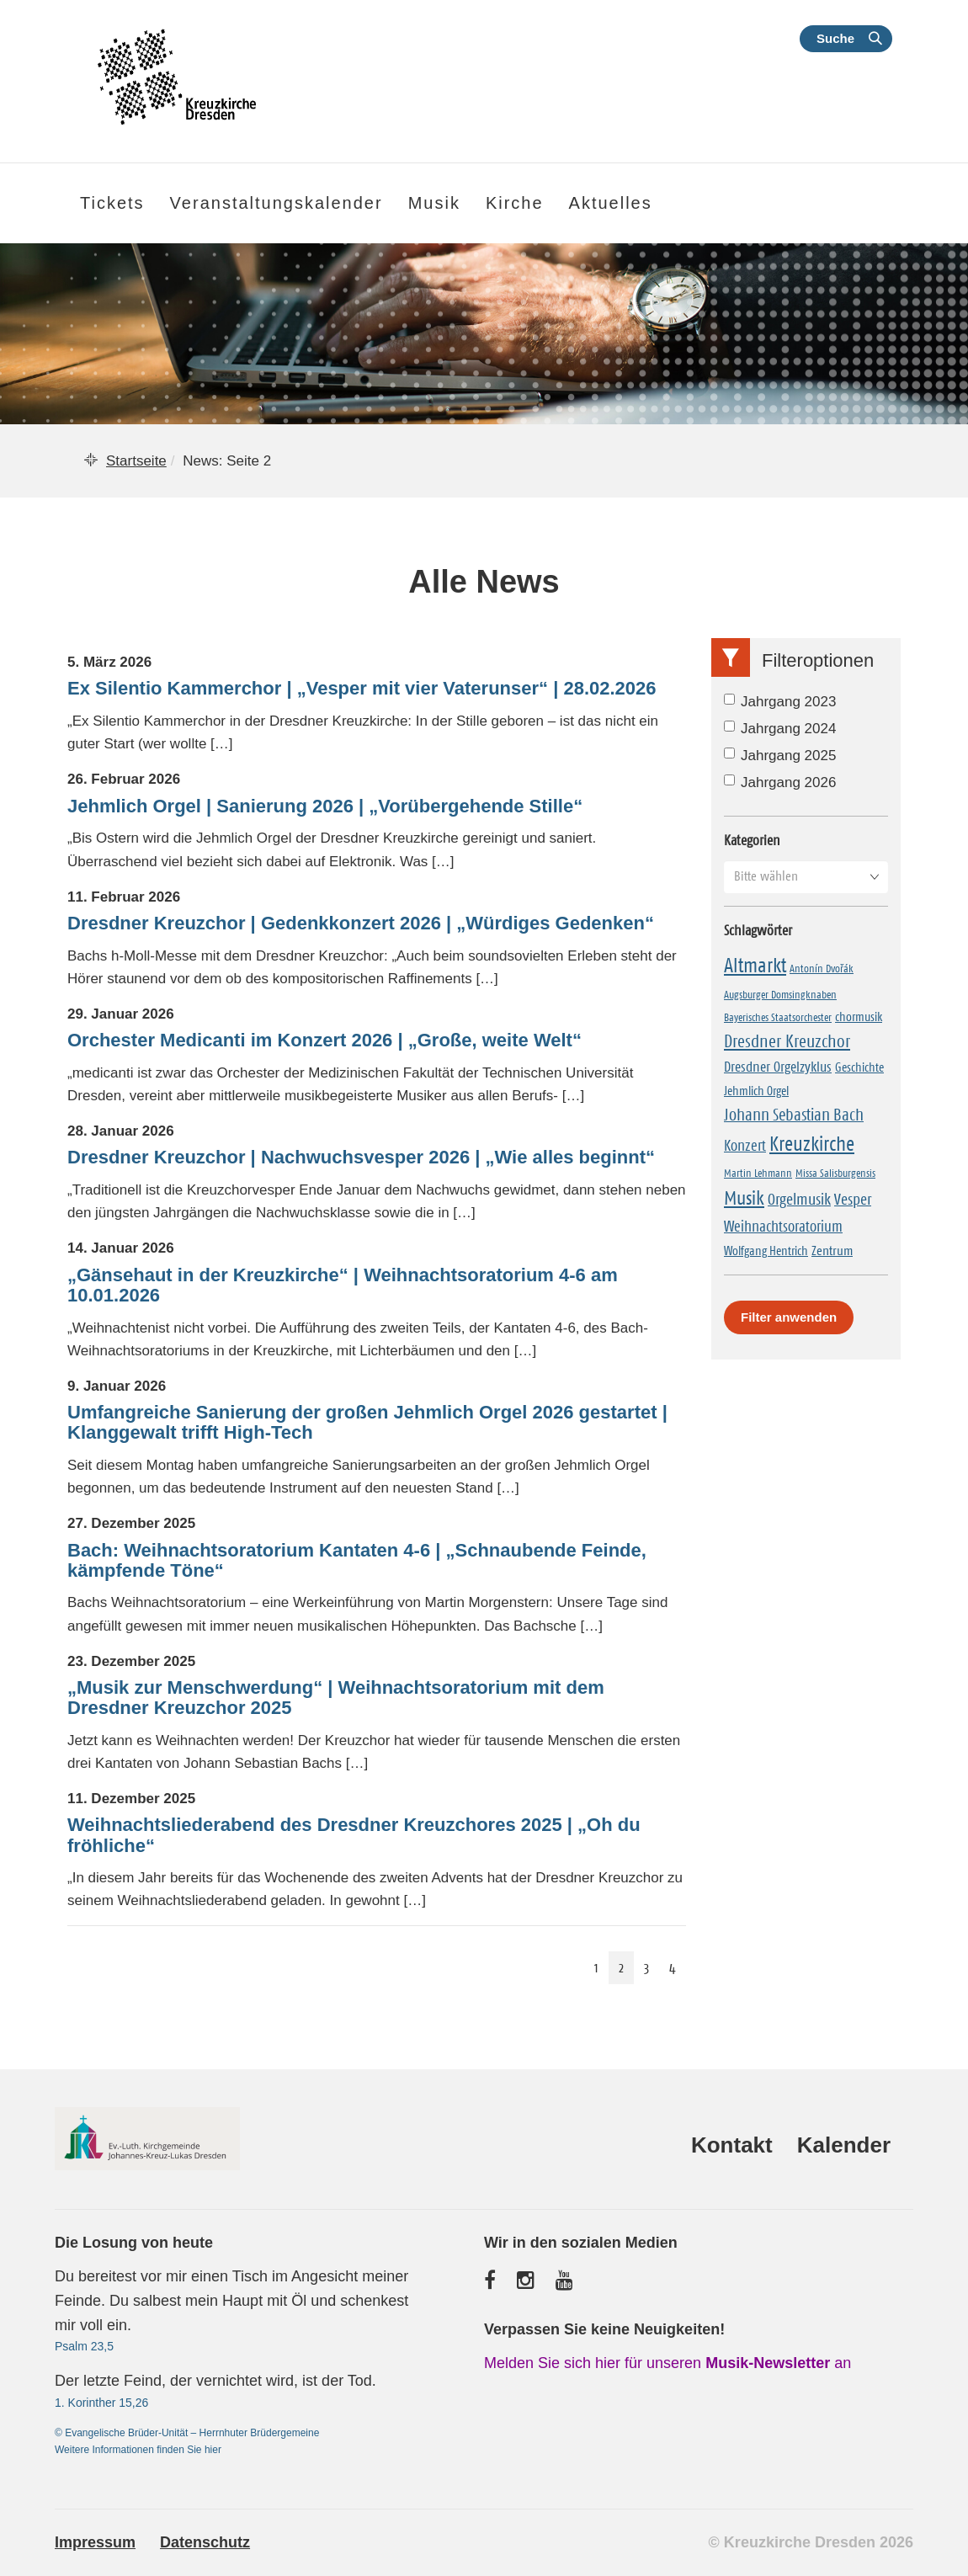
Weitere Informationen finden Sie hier (138, 2450)
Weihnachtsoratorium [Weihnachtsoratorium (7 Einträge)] (783, 1226)
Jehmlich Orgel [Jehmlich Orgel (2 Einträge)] (756, 1091)
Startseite (136, 461)
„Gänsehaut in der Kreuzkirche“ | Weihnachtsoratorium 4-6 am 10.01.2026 (342, 1285)
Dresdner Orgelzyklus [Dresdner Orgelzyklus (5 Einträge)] (778, 1066)
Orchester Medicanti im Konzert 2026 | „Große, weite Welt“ (324, 1040)
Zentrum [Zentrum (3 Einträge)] (832, 1250)
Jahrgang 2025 (780, 756)
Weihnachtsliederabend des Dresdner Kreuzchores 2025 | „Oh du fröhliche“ (354, 1835)
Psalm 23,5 (84, 2346)
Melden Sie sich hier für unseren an (667, 2363)
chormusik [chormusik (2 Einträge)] (858, 1017)
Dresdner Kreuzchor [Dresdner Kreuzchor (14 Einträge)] (787, 1041)
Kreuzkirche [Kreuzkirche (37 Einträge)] (811, 1144)
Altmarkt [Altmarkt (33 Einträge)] (755, 965)
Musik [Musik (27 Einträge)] (744, 1198)
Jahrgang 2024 (780, 729)
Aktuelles (610, 203)
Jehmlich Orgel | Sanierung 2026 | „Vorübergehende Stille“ (324, 806)
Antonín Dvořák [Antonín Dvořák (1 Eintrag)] (822, 968)
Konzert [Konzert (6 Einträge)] (745, 1145)
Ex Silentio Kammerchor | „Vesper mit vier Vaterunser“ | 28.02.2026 (362, 689)
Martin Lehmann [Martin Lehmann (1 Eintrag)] (758, 1172)
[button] (806, 876)
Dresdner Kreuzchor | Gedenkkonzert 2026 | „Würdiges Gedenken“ (360, 923)
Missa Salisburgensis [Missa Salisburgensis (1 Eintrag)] (835, 1172)
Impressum (95, 2542)
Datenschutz (205, 2542)
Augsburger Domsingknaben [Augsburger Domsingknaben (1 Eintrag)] (780, 994)
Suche (835, 38)
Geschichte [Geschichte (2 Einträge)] (859, 1067)
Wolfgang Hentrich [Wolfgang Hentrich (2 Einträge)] (766, 1251)
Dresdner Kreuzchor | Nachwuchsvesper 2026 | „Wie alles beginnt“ (361, 1157)
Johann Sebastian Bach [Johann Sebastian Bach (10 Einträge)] (794, 1114)
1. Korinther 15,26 (101, 2402)
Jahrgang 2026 (780, 782)
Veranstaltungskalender (276, 203)
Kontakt (732, 2145)
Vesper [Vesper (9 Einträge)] (852, 1199)
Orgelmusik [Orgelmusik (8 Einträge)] (799, 1199)
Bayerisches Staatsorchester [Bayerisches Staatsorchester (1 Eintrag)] (778, 1017)
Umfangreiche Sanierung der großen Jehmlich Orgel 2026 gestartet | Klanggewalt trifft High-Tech (367, 1422)
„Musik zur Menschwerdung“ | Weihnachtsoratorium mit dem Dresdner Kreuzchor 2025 (335, 1698)
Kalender (844, 2145)
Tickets (112, 203)
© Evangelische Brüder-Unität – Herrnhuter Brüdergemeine (187, 2433)
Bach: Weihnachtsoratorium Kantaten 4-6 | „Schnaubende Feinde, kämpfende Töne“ (356, 1561)
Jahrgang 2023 (780, 702)
